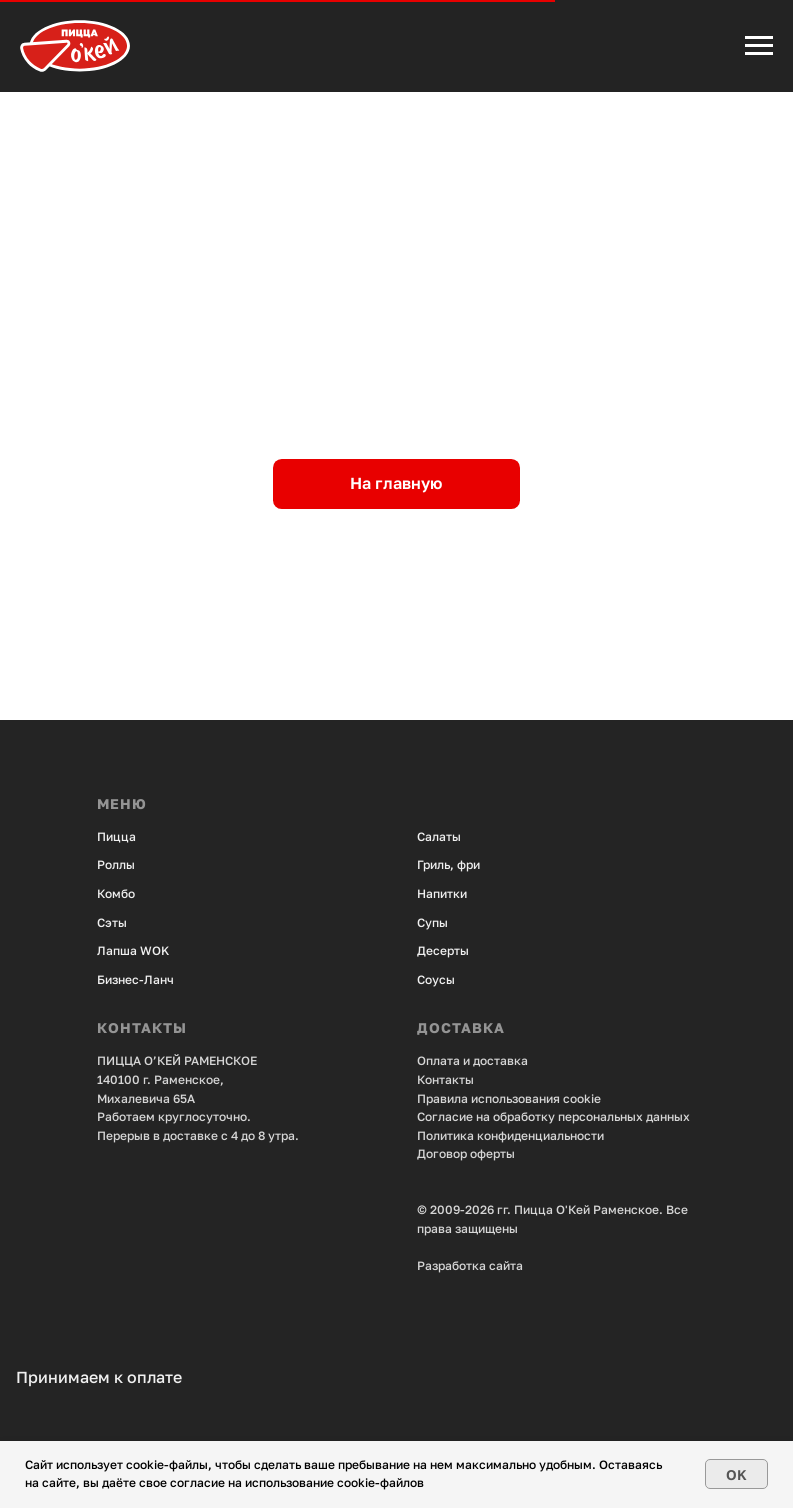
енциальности (562, 1135)
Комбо (116, 893)
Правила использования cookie (509, 1098)
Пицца (116, 836)
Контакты (445, 1079)
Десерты (443, 950)
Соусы (436, 979)
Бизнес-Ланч (135, 979)
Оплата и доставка (472, 1060)
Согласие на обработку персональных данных (553, 1116)
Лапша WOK (133, 950)
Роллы (116, 864)
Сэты (112, 922)
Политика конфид (469, 1135)
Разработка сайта (470, 1265)
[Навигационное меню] (759, 46)
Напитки (442, 893)
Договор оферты (466, 1153)
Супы (432, 922)
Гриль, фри (448, 864)
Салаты (439, 836)
